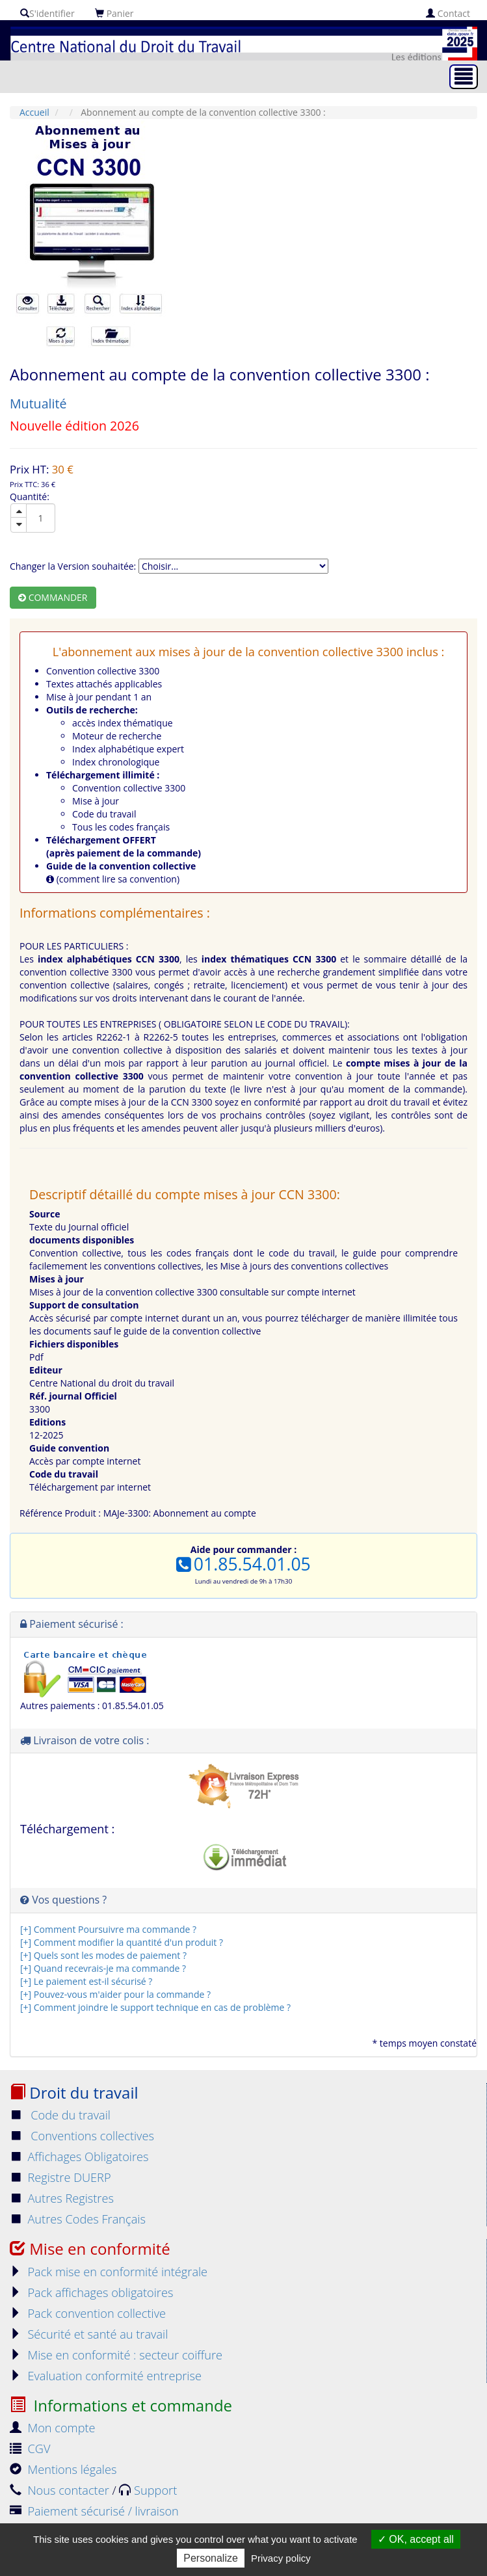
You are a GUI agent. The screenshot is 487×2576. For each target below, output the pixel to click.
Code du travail (60, 2115)
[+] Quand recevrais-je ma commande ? (103, 1968)
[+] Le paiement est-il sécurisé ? (86, 1981)
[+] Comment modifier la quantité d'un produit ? (121, 1942)
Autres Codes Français (78, 2219)
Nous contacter (61, 2490)
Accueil (34, 112)
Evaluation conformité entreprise (106, 2375)
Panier (114, 13)
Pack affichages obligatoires (91, 2292)
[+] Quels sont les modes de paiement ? (103, 1955)
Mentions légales (63, 2469)
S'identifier (47, 13)
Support (148, 2490)
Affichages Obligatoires (79, 2156)
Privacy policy (281, 2558)
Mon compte (53, 2428)
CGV (30, 2448)
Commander (53, 597)
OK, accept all (416, 2539)
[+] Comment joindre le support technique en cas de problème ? (155, 2007)
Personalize (210, 2558)
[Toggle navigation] (463, 76)
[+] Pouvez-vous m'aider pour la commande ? (115, 1994)
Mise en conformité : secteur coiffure (116, 2355)
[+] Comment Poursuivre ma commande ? (108, 1929)
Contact (448, 13)
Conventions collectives (82, 2136)
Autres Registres (62, 2198)
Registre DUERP (60, 2177)
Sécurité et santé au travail (89, 2334)
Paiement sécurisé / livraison (94, 2511)
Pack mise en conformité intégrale (108, 2271)
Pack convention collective (88, 2313)
